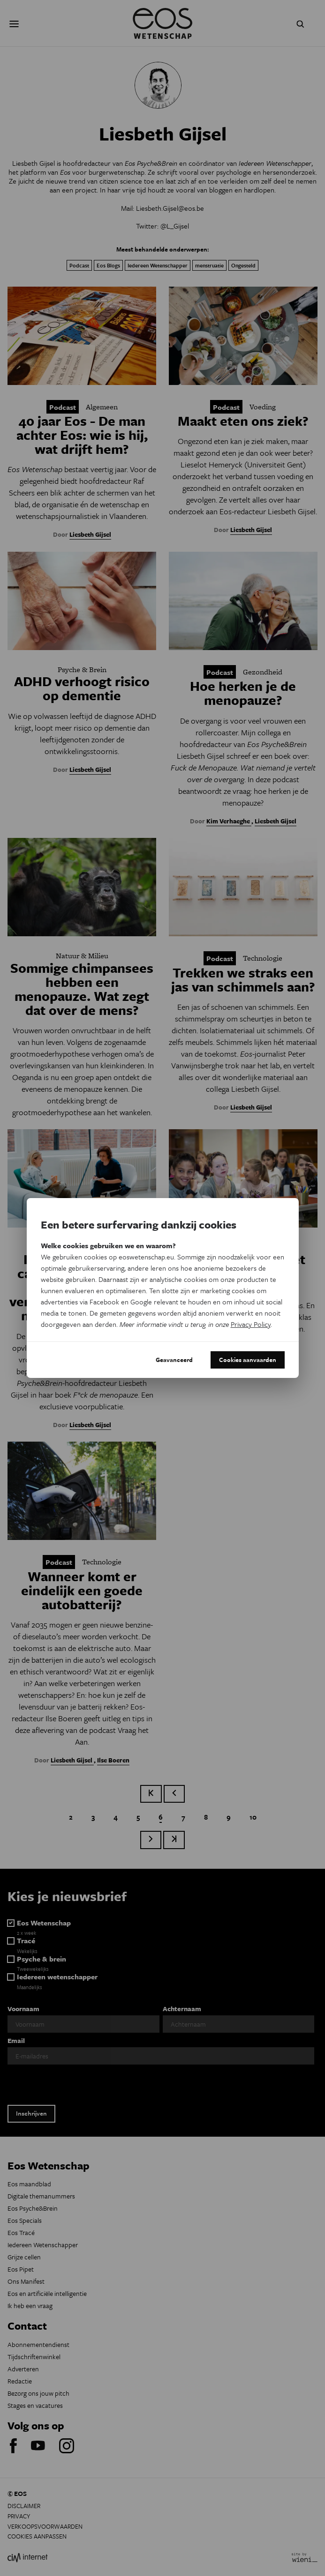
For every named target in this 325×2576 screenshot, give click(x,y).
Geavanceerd (174, 1359)
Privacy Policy (251, 1324)
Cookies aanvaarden (247, 1359)
